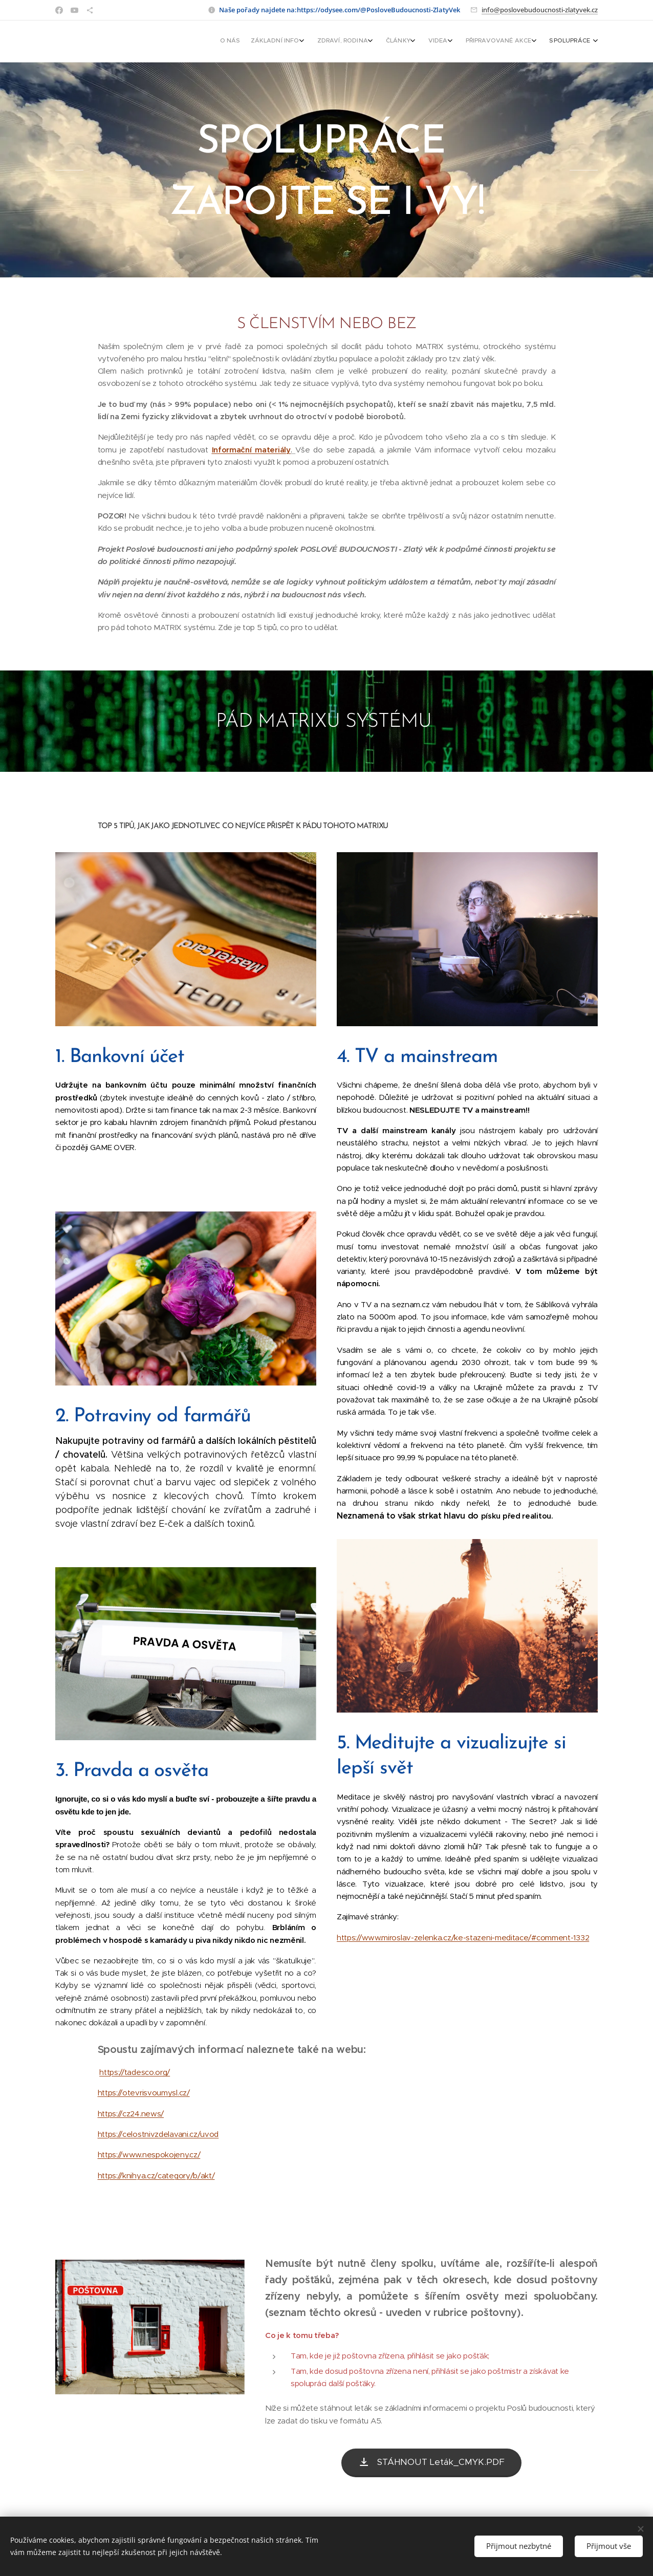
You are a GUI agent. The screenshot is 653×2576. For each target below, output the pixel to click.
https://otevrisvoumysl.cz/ (144, 2092)
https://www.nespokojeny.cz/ (149, 2154)
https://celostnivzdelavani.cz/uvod (158, 2134)
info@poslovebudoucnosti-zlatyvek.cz (540, 9)
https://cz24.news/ (131, 2113)
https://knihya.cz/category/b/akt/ (156, 2175)
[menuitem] (491, 41)
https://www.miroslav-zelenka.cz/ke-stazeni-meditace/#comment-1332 (463, 1937)
